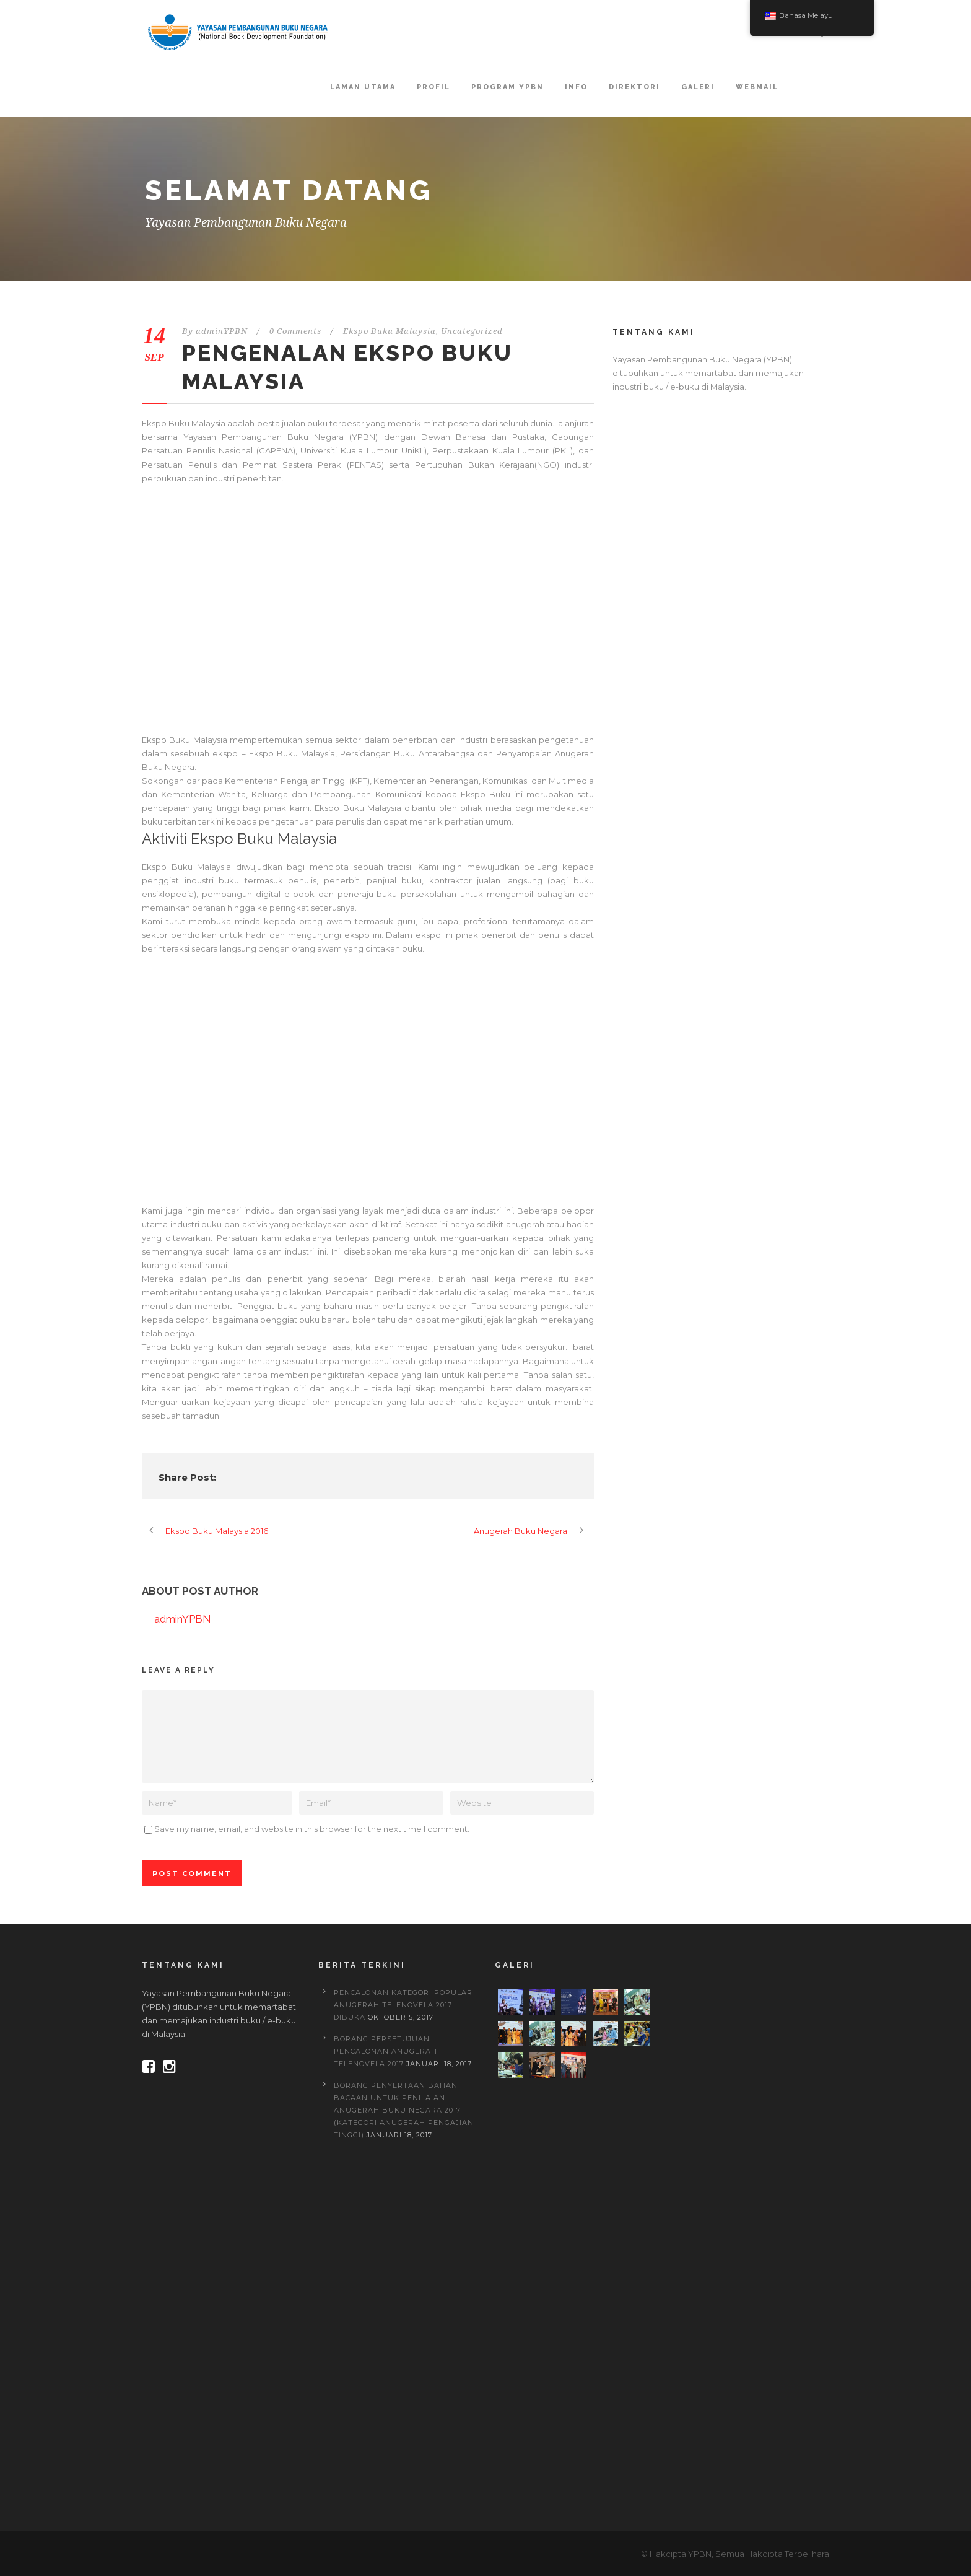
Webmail (757, 87)
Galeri (698, 87)
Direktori (634, 87)
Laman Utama (363, 87)
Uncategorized (472, 331)
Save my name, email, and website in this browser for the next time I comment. (311, 1829)
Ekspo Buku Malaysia (389, 331)
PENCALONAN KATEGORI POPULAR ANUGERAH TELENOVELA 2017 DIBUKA (403, 2005)
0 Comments (295, 331)
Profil (433, 87)
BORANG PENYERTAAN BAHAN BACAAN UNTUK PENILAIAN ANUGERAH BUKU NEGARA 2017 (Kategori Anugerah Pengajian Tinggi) (404, 2110)
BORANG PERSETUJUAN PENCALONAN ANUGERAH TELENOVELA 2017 (385, 2051)
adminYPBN (222, 331)
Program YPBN (507, 87)
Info (576, 87)
